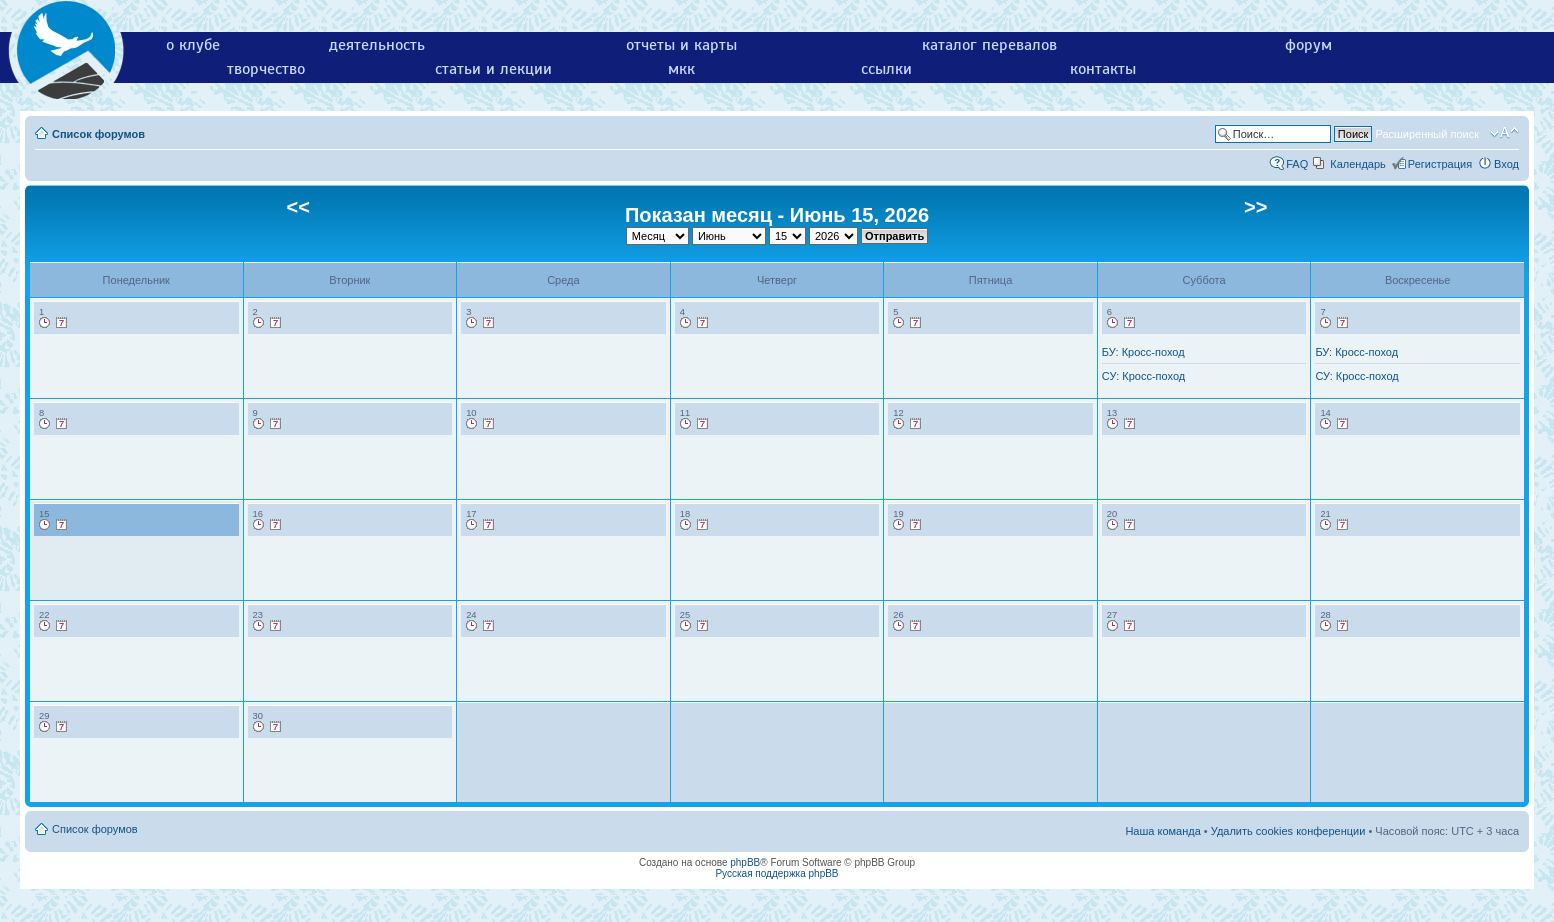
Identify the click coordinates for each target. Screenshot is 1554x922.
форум (1308, 45)
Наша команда (1162, 831)
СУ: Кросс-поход (1143, 376)
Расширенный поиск (1427, 134)
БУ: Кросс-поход (1143, 352)
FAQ (1297, 164)
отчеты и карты (681, 45)
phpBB (745, 862)
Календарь (1358, 164)
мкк (681, 69)
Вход (1506, 164)
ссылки (886, 69)
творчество (266, 69)
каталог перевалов (989, 45)
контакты (1103, 69)
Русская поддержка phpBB (776, 873)
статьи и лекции (493, 69)
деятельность (377, 45)
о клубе (193, 45)
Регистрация (1440, 164)
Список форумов (98, 134)
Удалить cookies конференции (1288, 831)
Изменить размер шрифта (1504, 133)
